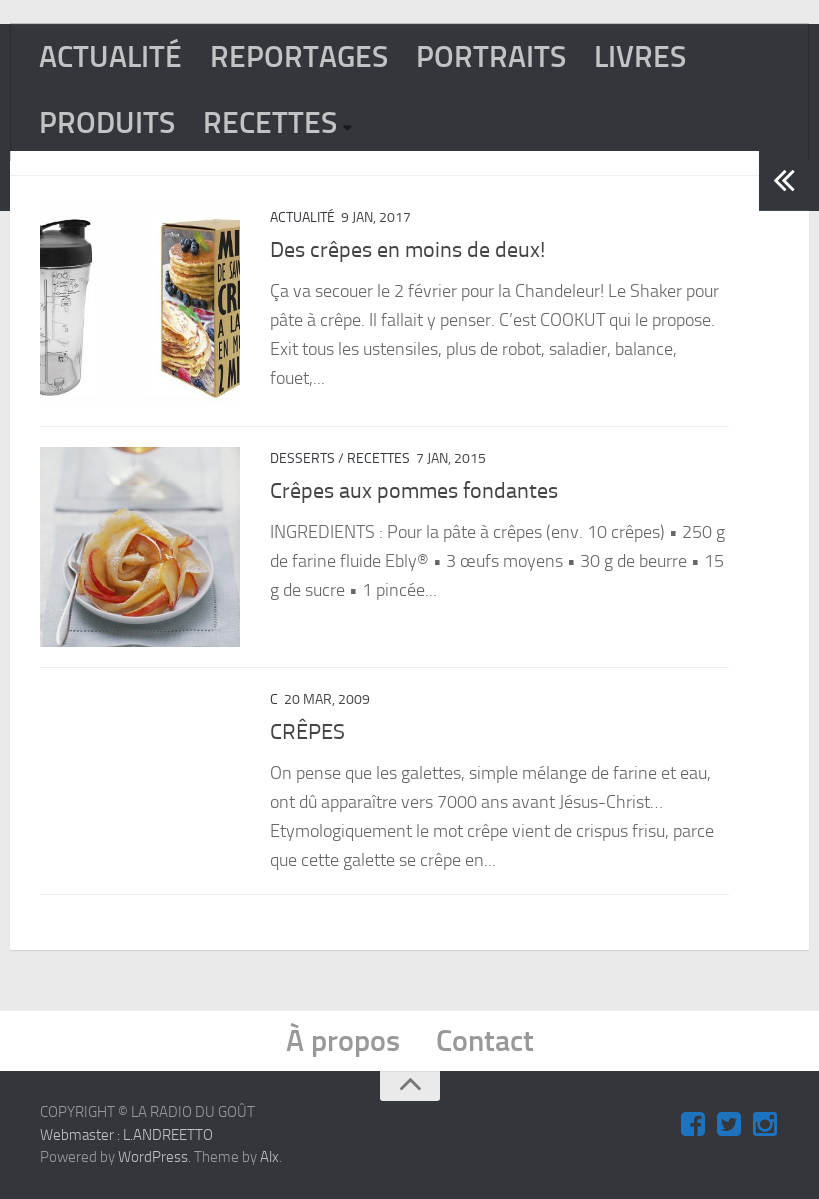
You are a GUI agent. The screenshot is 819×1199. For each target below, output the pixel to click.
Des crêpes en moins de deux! (407, 250)
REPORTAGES (299, 57)
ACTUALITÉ (110, 57)
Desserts (302, 458)
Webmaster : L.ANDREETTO (126, 1135)
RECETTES (270, 123)
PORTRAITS (491, 57)
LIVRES (640, 57)
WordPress (153, 1157)
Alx (269, 1157)
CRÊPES (307, 732)
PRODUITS (107, 123)
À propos (343, 1041)
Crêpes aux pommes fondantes (414, 491)
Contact (485, 1041)
